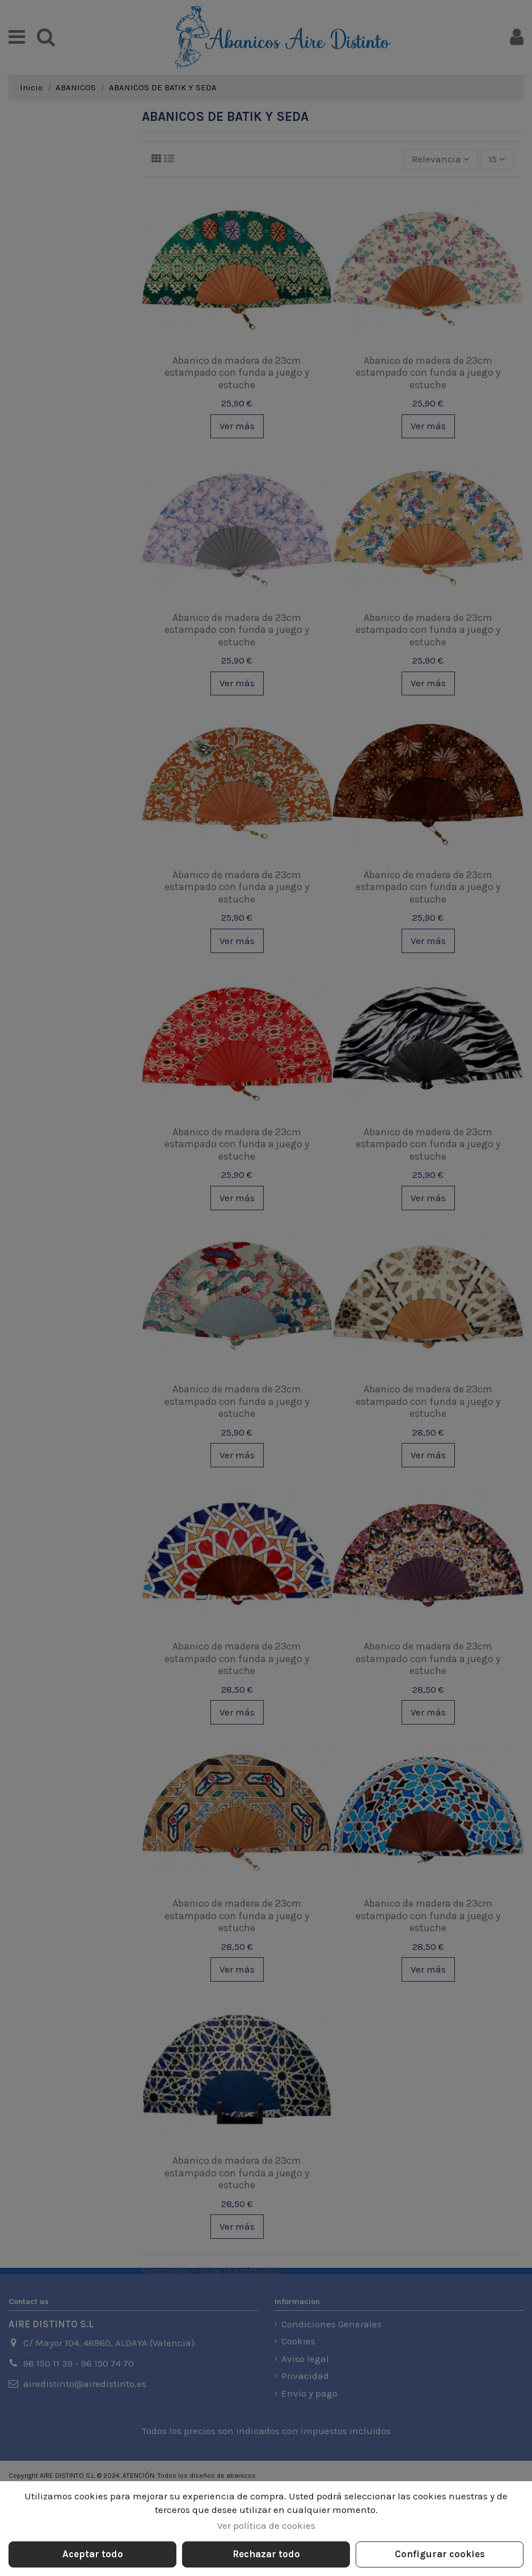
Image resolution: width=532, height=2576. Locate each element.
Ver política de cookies (266, 2525)
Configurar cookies (440, 2554)
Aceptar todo (92, 2554)
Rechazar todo (266, 2554)
